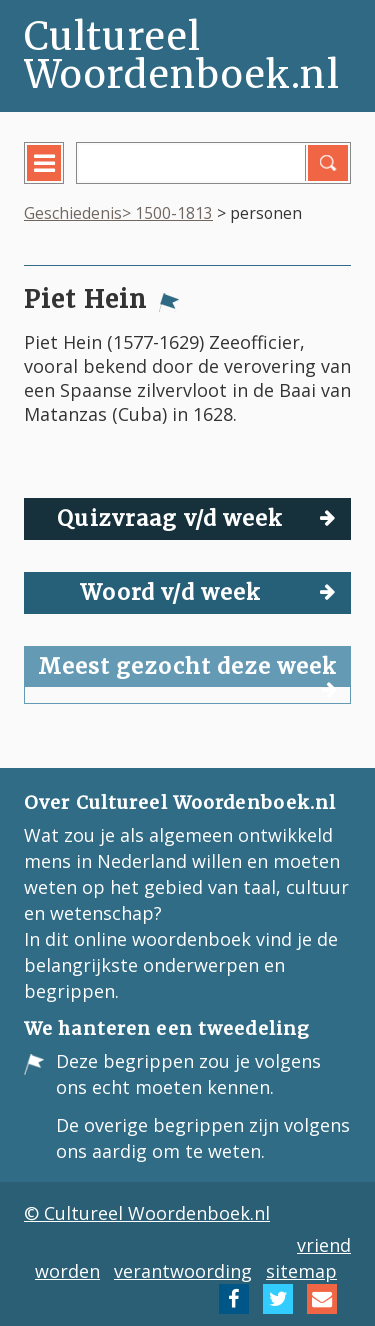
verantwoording (183, 1271)
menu (58, 178)
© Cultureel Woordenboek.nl (147, 1213)
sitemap (301, 1271)
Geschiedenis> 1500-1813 (118, 213)
